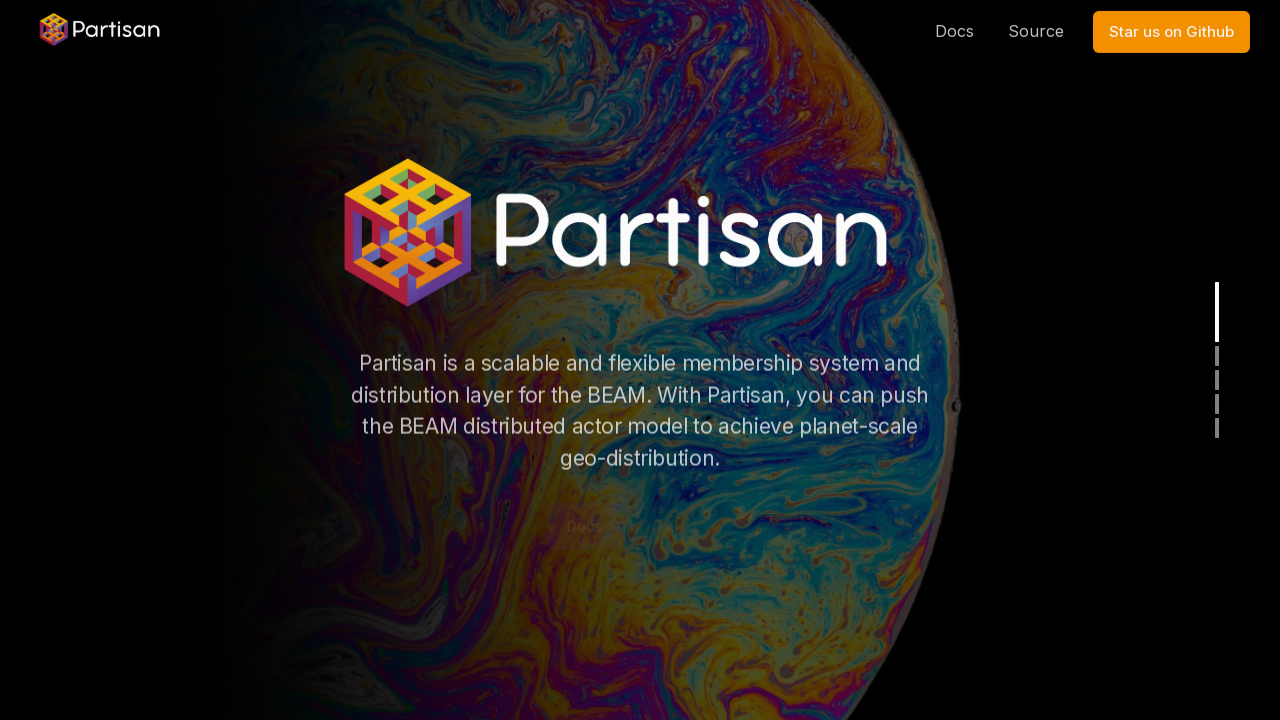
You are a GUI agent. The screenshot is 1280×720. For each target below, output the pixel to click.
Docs (954, 18)
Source (1036, 18)
